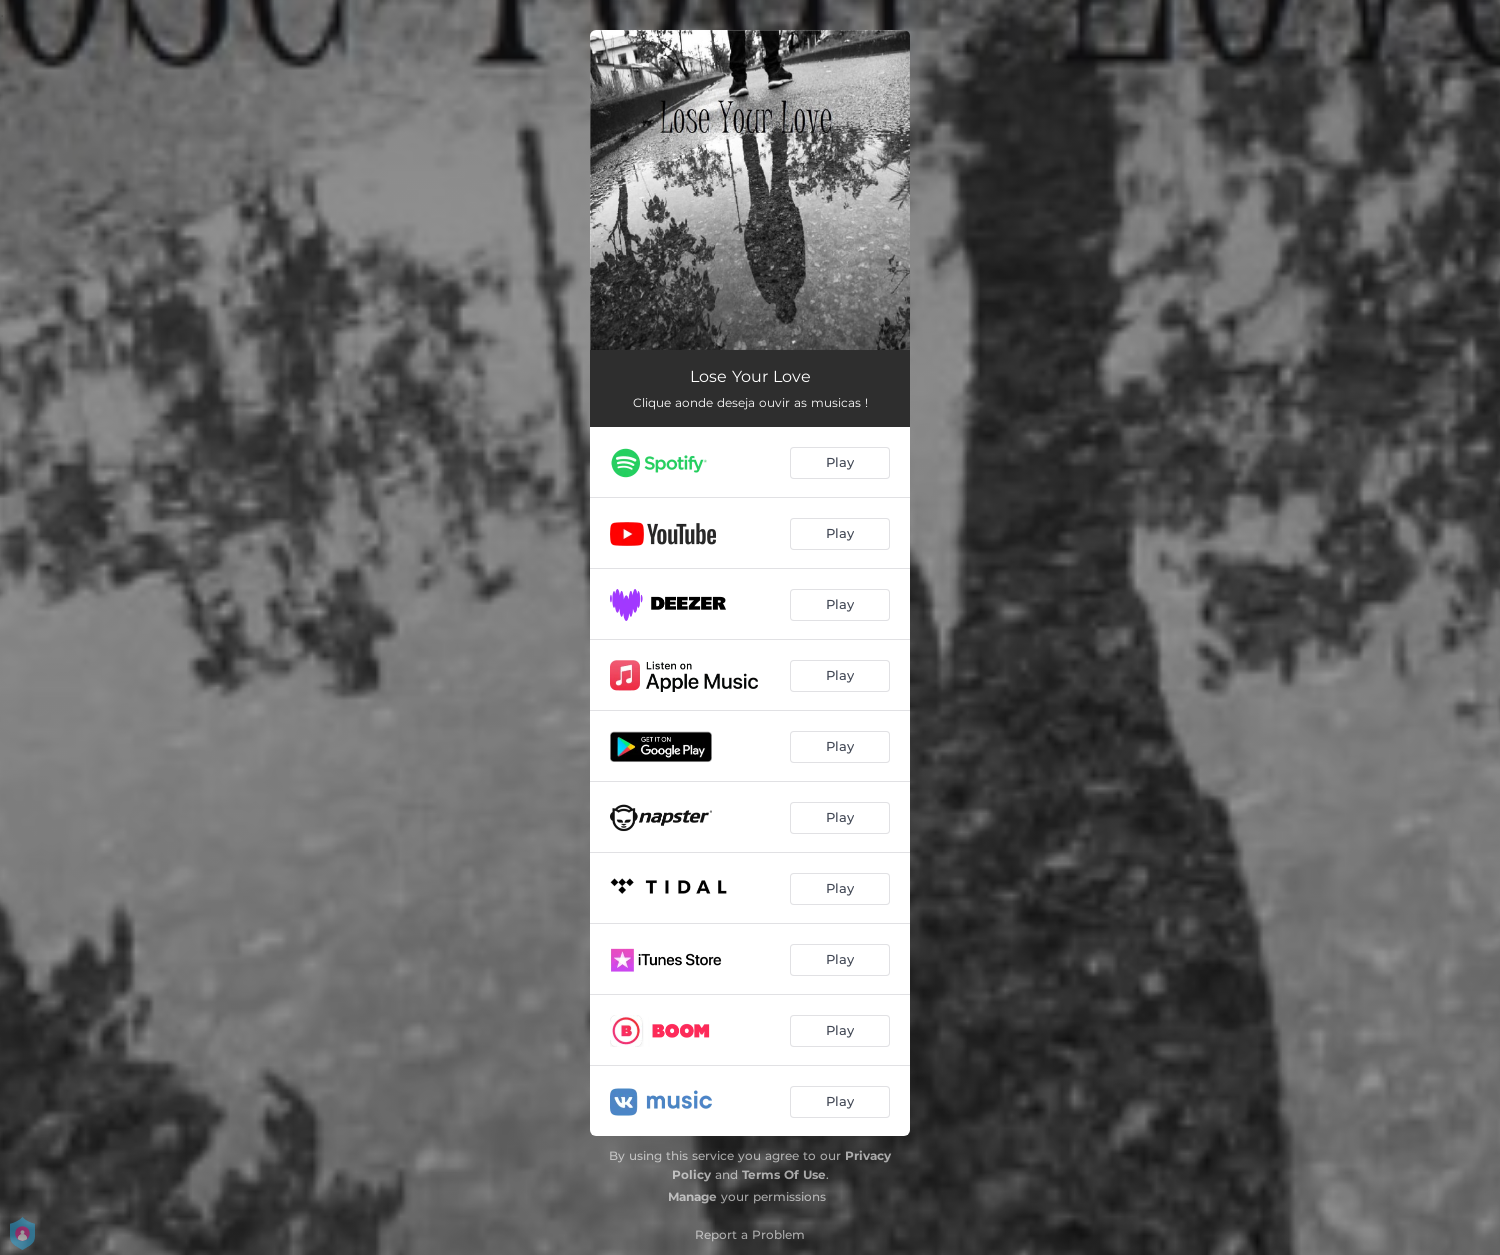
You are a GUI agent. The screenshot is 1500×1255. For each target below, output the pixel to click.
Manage (692, 1196)
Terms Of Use (784, 1174)
